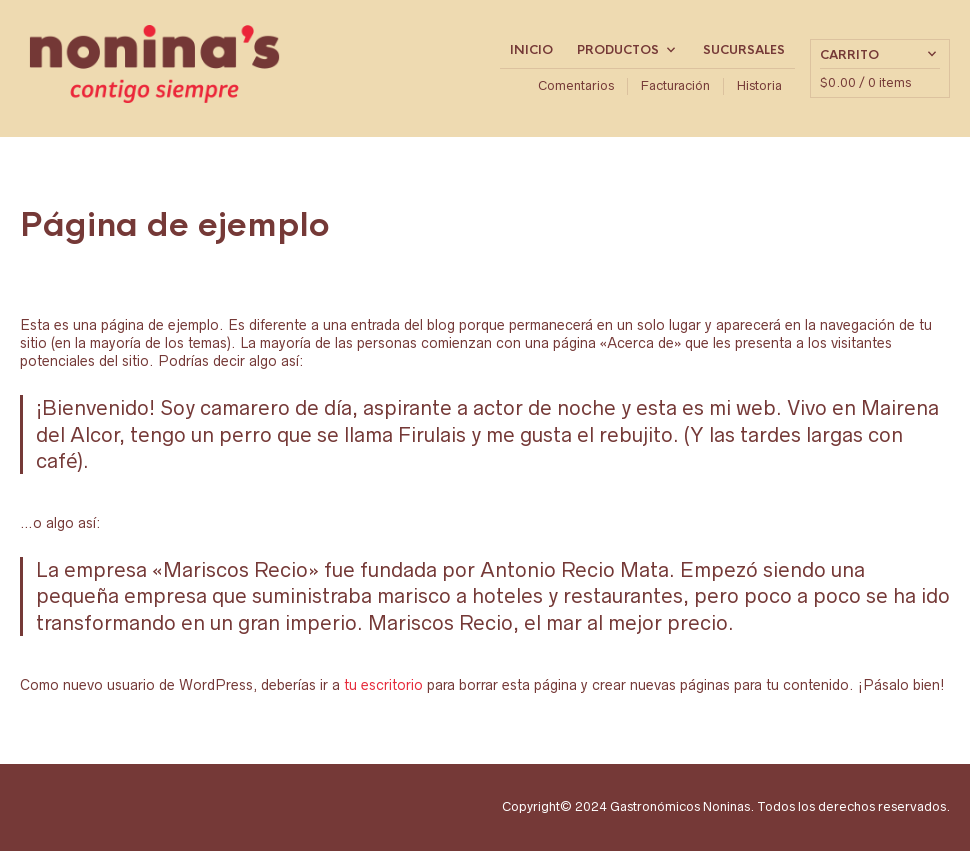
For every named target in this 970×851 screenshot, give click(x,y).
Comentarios (576, 85)
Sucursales (744, 50)
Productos (618, 50)
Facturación (675, 85)
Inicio (531, 50)
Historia (759, 85)
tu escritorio (383, 685)
